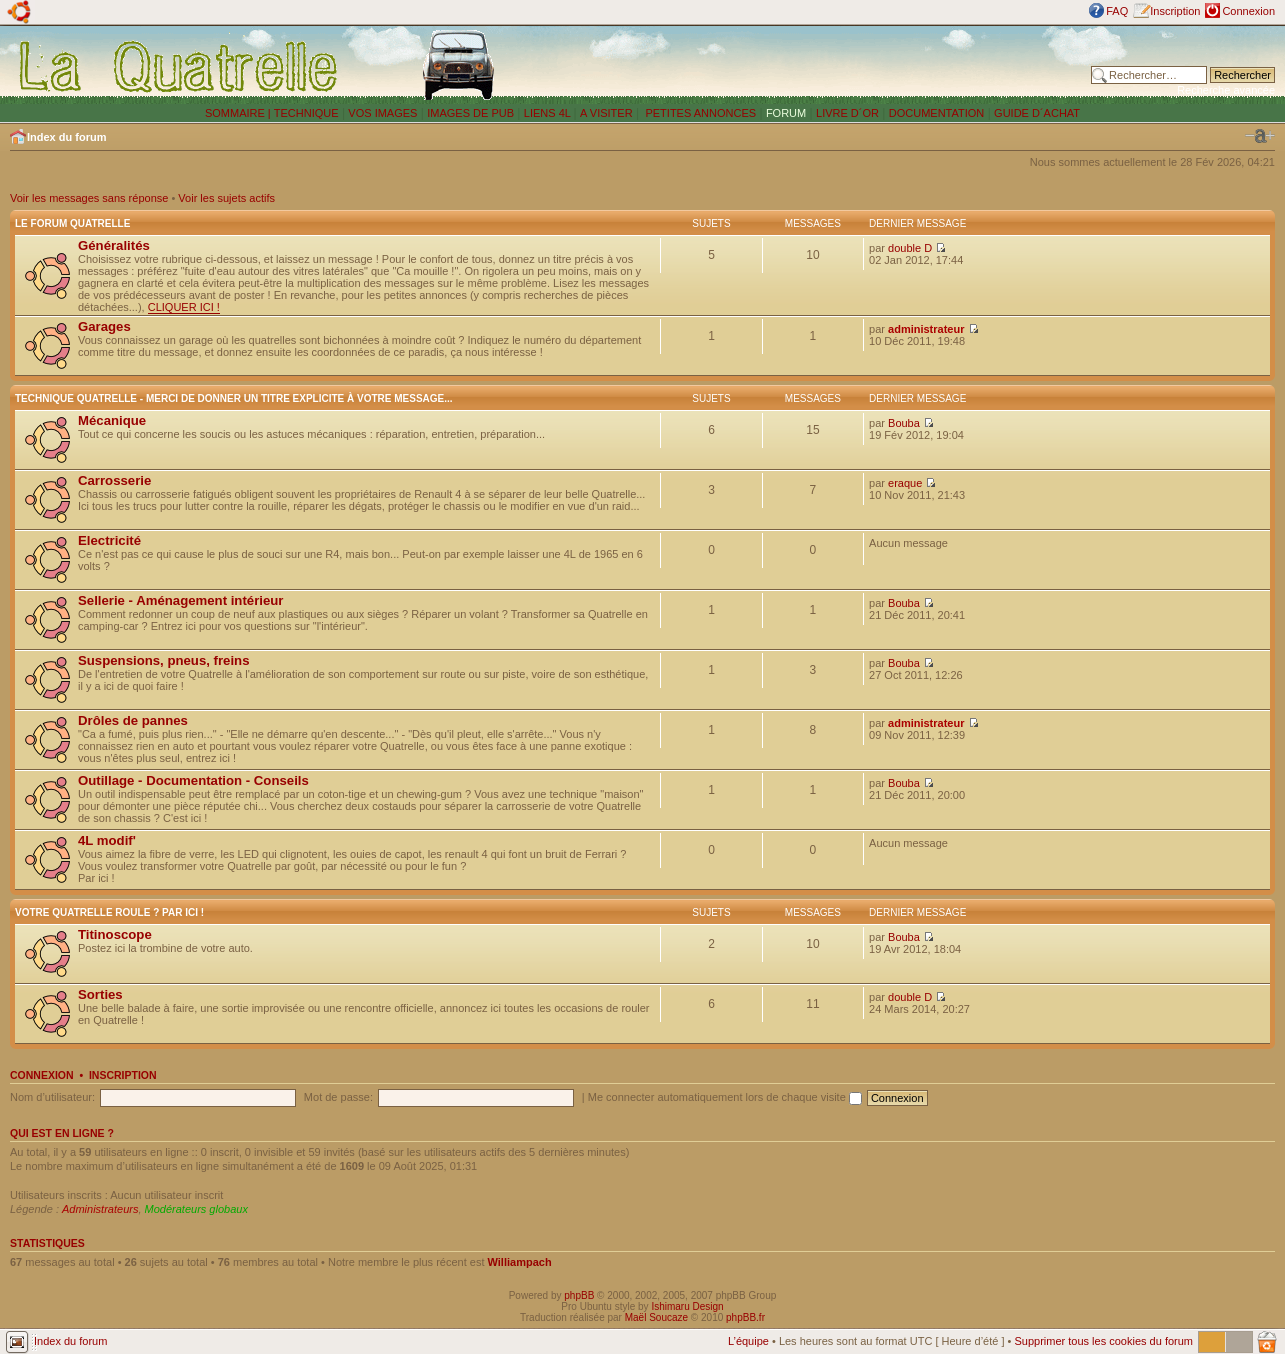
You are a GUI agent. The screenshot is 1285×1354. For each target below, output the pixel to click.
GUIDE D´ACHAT (1037, 113)
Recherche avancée (1226, 90)
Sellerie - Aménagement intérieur (180, 600)
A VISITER (606, 113)
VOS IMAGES (382, 113)
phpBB (579, 1295)
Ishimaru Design (687, 1306)
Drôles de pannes (133, 720)
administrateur (926, 329)
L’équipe (748, 1341)
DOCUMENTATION (937, 113)
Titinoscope (115, 934)
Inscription (1175, 11)
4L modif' (107, 840)
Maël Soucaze (656, 1317)
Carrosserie (114, 480)
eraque (905, 483)
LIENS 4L (549, 113)
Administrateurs (100, 1209)
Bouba (904, 423)
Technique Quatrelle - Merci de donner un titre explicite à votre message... (234, 398)
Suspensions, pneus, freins (163, 660)
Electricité (109, 540)
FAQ (1117, 11)
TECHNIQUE (306, 113)
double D (910, 248)
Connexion (1248, 11)
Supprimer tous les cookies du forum (1103, 1341)
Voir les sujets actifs (226, 198)
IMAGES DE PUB (470, 113)
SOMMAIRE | (239, 113)
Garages (104, 326)
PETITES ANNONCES (699, 113)
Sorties (100, 994)
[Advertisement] (827, 65)
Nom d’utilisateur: (52, 1097)
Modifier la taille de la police (1260, 136)
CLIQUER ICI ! (184, 307)
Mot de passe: (338, 1097)
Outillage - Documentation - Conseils (193, 780)
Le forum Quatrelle (72, 223)
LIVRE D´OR (847, 113)
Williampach (520, 1262)
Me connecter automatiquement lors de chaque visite (725, 1097)
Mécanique (112, 420)
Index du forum (66, 137)
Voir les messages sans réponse (89, 198)
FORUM (786, 113)
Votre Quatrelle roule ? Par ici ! (109, 912)
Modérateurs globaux (196, 1209)
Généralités (114, 245)
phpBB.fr (745, 1317)
